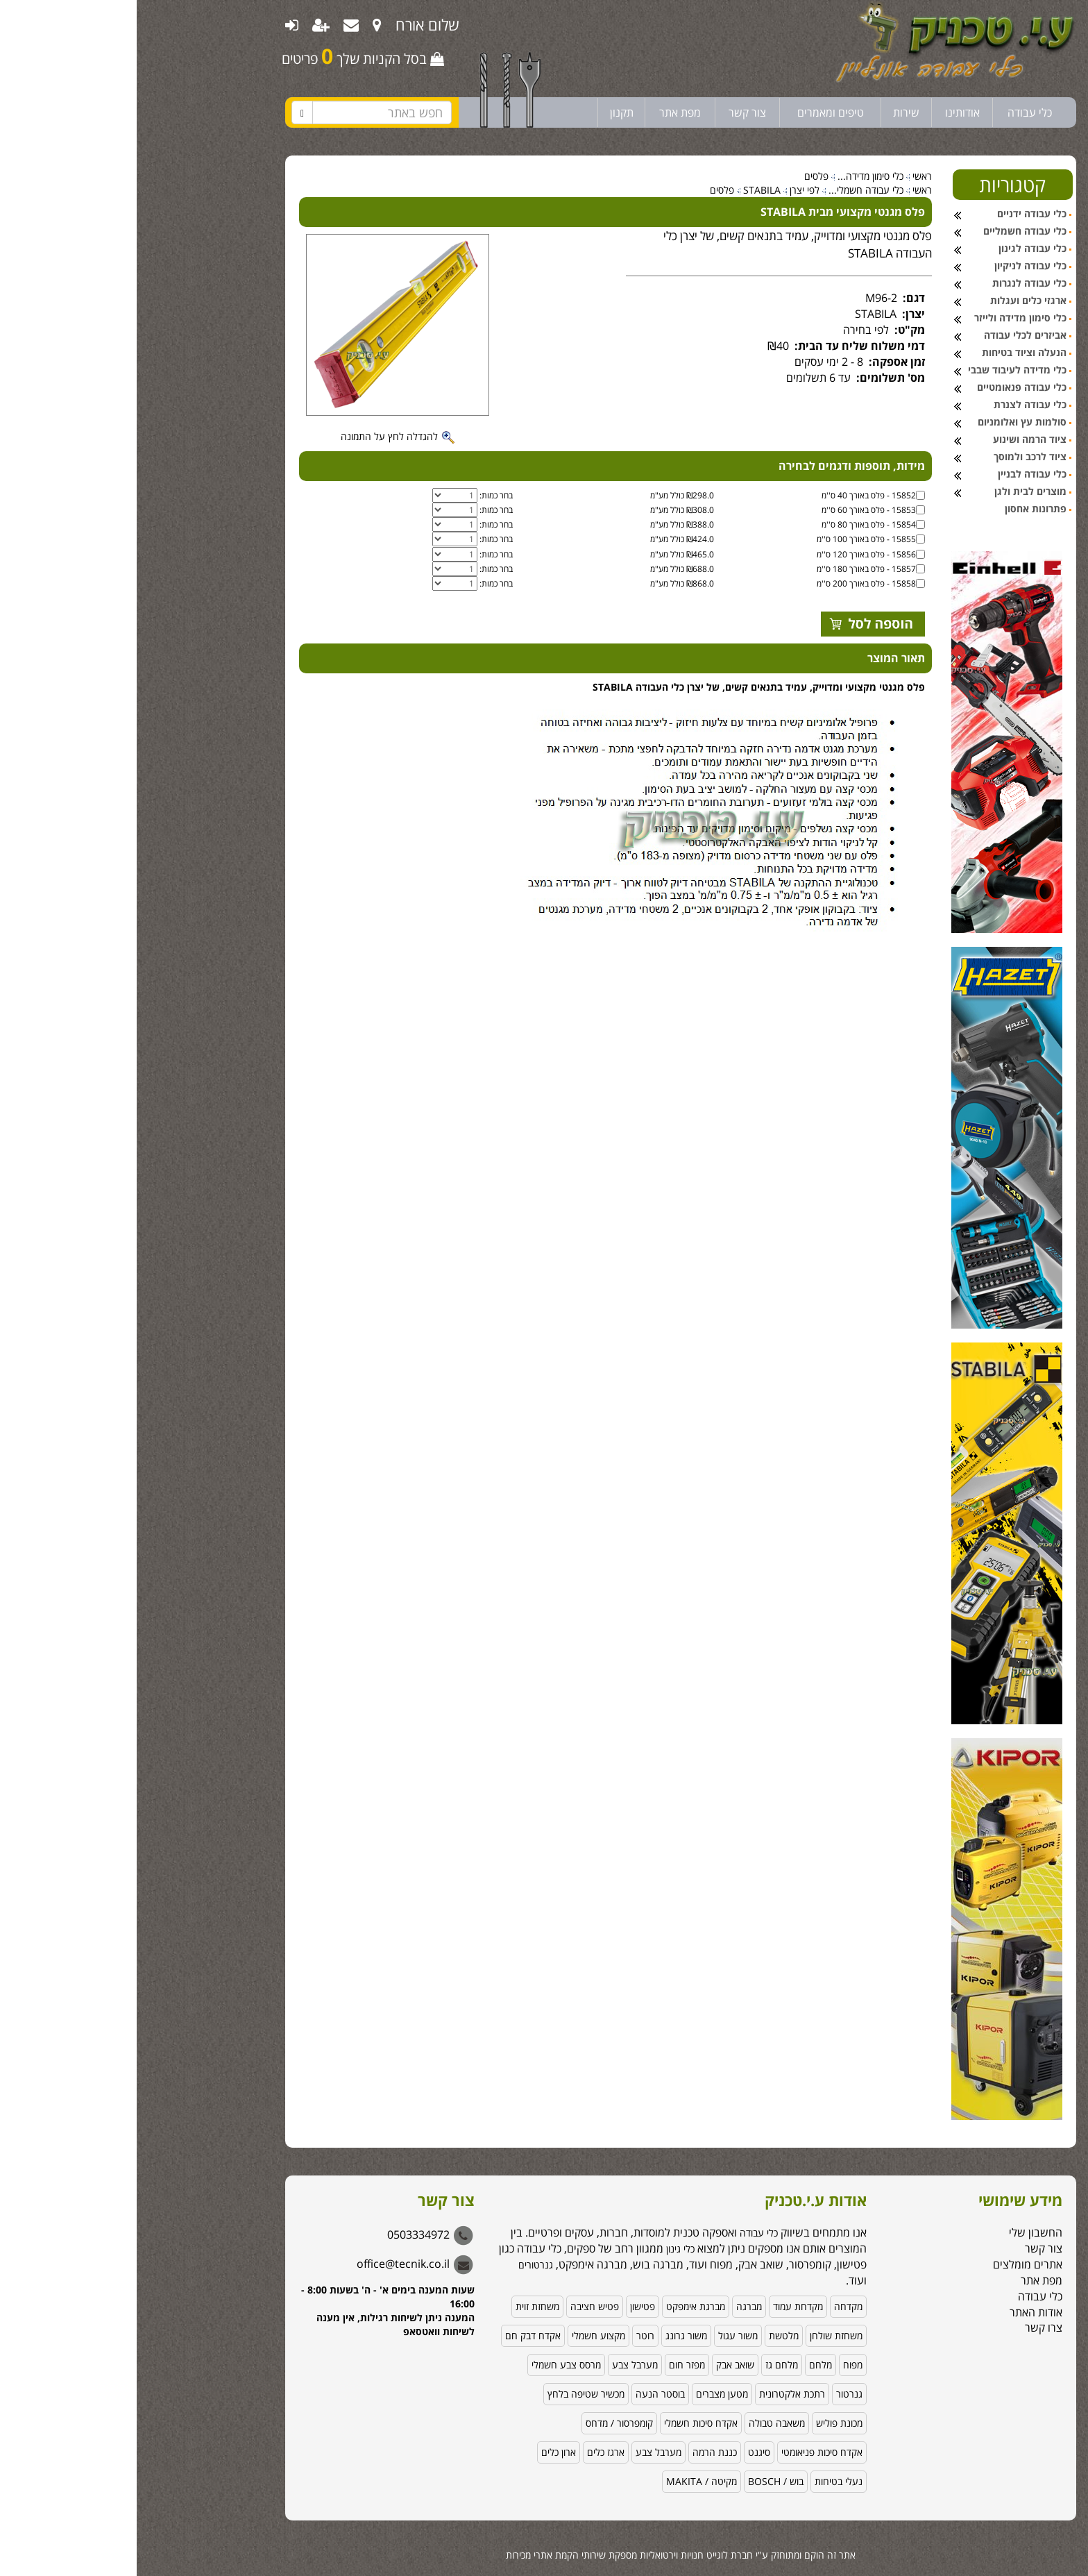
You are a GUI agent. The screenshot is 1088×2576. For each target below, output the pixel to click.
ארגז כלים (469, 2452)
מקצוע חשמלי (461, 2335)
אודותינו (825, 112)
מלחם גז (645, 2364)
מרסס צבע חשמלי (429, 2364)
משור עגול (601, 2335)
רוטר (509, 2335)
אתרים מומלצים (891, 2264)
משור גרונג (549, 2335)
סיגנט (622, 2452)
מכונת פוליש (702, 2423)
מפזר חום (550, 2364)
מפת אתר (543, 112)
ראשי (785, 176)
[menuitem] (240, 24)
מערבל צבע (498, 2364)
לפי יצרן (668, 189)
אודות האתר (899, 2312)
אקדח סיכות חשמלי (564, 2423)
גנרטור (712, 2393)
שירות (769, 112)
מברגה (612, 2306)
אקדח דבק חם (396, 2335)
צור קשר (610, 112)
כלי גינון (542, 2248)
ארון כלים (422, 2452)
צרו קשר (907, 2327)
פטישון (505, 2306)
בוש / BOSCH (639, 2481)
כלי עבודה (893, 112)
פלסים (680, 176)
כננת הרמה (578, 2452)
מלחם (683, 2364)
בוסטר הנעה (523, 2393)
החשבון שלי (899, 2232)
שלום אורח (291, 24)
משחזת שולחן (699, 2335)
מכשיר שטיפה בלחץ (449, 2393)
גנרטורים (399, 2264)
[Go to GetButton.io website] (1054, 2562)
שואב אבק (598, 2364)
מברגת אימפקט (558, 2306)
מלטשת (647, 2335)
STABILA (625, 189)
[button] (1059, 2483)
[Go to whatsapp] (1054, 2536)
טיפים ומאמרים (694, 112)
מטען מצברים (585, 2393)
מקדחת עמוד (661, 2306)
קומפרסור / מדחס (482, 2423)
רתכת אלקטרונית (655, 2393)
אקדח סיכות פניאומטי (685, 2452)
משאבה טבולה (640, 2423)
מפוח (716, 2364)
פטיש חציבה (458, 2306)
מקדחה (711, 2306)
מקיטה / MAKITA (564, 2481)
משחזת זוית (401, 2306)
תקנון (485, 112)
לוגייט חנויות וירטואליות (547, 2554)
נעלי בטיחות (702, 2481)
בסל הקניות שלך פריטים (226, 56)
